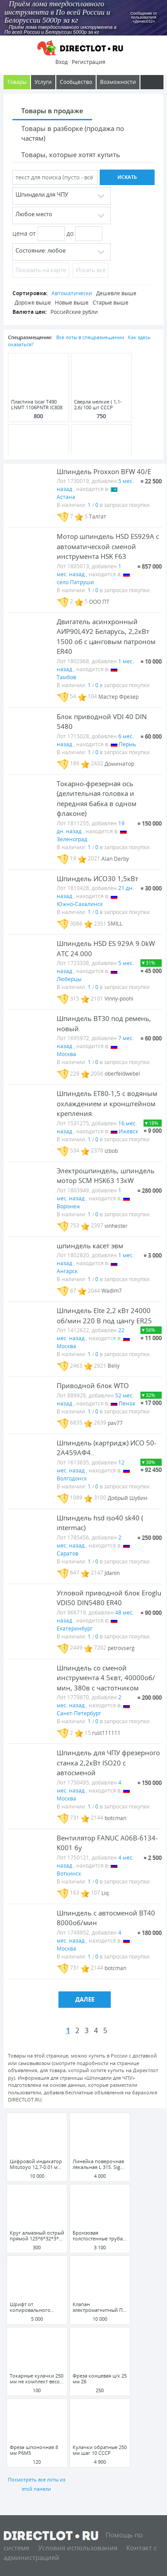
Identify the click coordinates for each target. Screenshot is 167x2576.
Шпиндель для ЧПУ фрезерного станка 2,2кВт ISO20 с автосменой (108, 1762)
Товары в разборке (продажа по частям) (72, 133)
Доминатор (119, 763)
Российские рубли (74, 312)
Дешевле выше (116, 293)
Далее (84, 1999)
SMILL (115, 923)
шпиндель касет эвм (90, 1245)
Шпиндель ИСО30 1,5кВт (97, 878)
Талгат (97, 516)
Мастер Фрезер (118, 696)
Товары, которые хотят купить (70, 154)
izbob (111, 1150)
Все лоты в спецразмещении (90, 337)
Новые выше (72, 302)
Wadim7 (111, 1290)
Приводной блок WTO (93, 1385)
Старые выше (110, 302)
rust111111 (106, 1733)
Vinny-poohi (119, 998)
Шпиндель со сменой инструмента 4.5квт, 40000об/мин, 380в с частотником (106, 1677)
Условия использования (77, 2547)
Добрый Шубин (128, 1497)
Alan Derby (115, 858)
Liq (105, 1892)
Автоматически (71, 293)
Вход (61, 62)
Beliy (114, 1365)
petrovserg (121, 1647)
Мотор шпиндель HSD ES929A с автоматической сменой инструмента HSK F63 (108, 546)
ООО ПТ (99, 601)
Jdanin (112, 1572)
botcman (115, 1817)
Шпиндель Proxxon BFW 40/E (104, 471)
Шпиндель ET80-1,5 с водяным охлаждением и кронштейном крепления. (107, 1103)
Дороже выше (33, 302)
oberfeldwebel (122, 1073)
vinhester (116, 1225)
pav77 (115, 1422)
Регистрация (88, 62)
